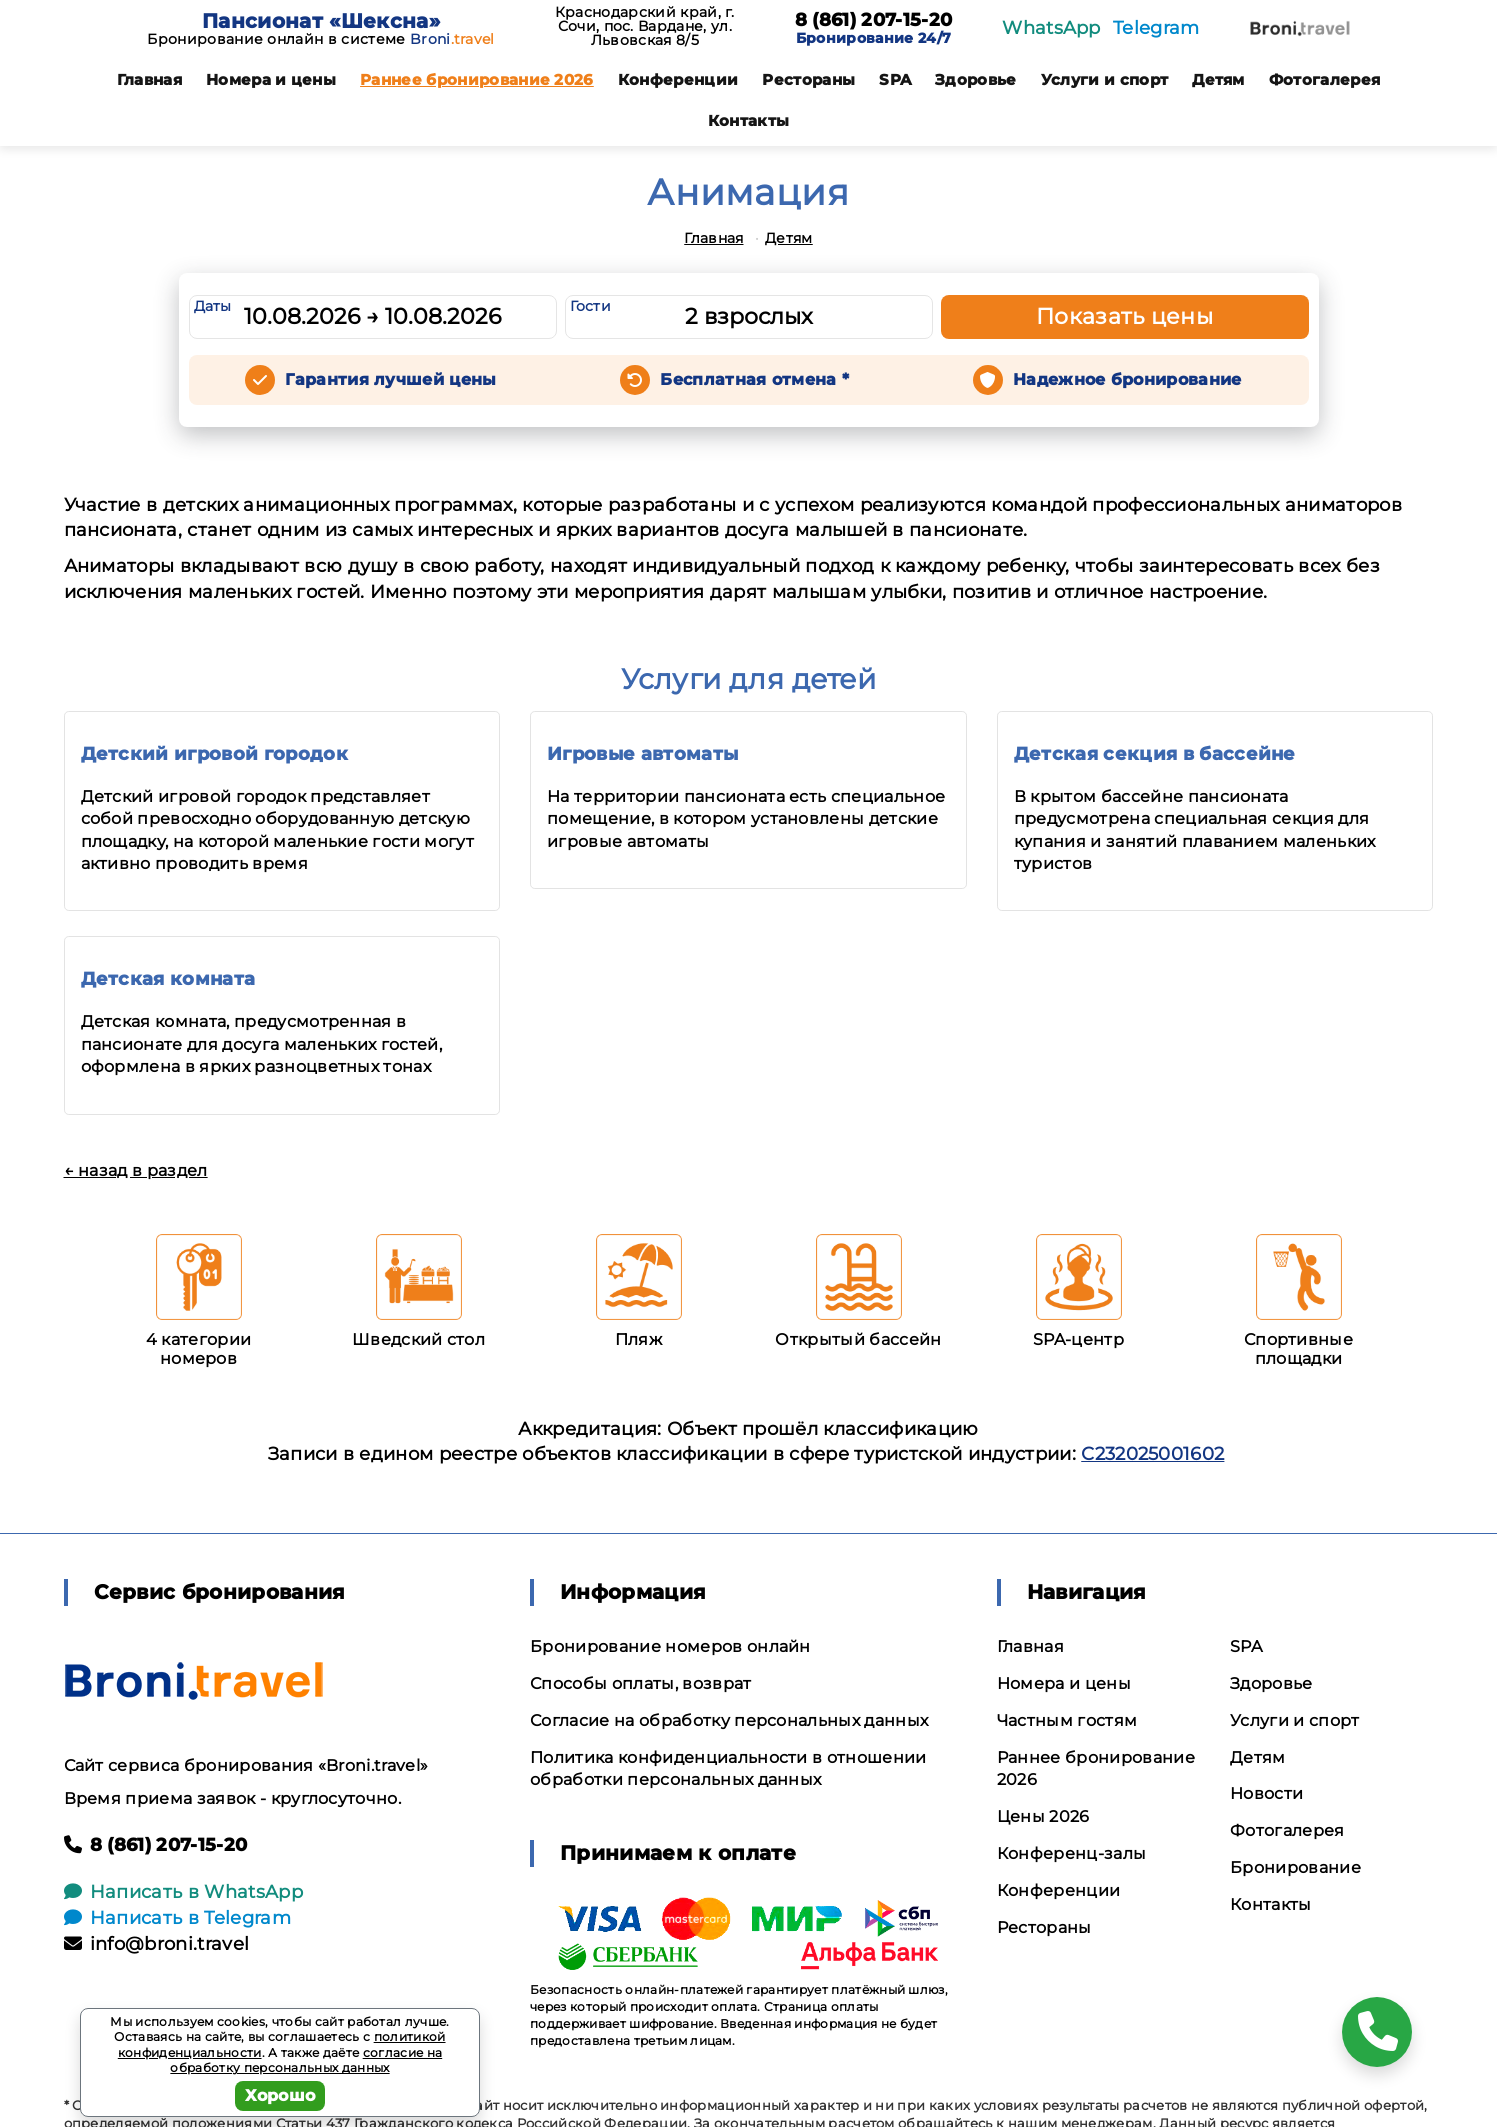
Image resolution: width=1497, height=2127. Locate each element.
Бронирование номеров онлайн (670, 1646)
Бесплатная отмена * (754, 379)
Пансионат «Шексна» (321, 21)
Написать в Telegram (177, 1918)
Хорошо (280, 2095)
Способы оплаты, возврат (640, 1683)
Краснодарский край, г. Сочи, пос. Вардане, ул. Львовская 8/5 (645, 26)
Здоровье (976, 79)
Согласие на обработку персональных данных (729, 1720)
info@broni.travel (157, 1944)
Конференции (678, 79)
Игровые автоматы (642, 754)
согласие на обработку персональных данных (306, 2060)
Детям (1218, 79)
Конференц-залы (1071, 1853)
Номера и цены (271, 79)
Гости (591, 306)
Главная (149, 79)
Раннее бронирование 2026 (477, 79)
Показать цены (1125, 316)
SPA (895, 79)
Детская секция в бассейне (1155, 754)
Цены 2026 (1043, 1816)
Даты (213, 306)
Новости (1266, 1793)
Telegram (1156, 28)
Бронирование (1295, 1867)
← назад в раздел (136, 1170)
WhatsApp (1051, 28)
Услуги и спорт (1104, 79)
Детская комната (168, 979)
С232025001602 (1152, 1454)
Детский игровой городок (214, 754)
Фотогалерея (1325, 79)
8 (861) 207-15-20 (873, 21)
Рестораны (808, 79)
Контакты (749, 120)
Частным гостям (1067, 1720)
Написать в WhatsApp (183, 1892)
